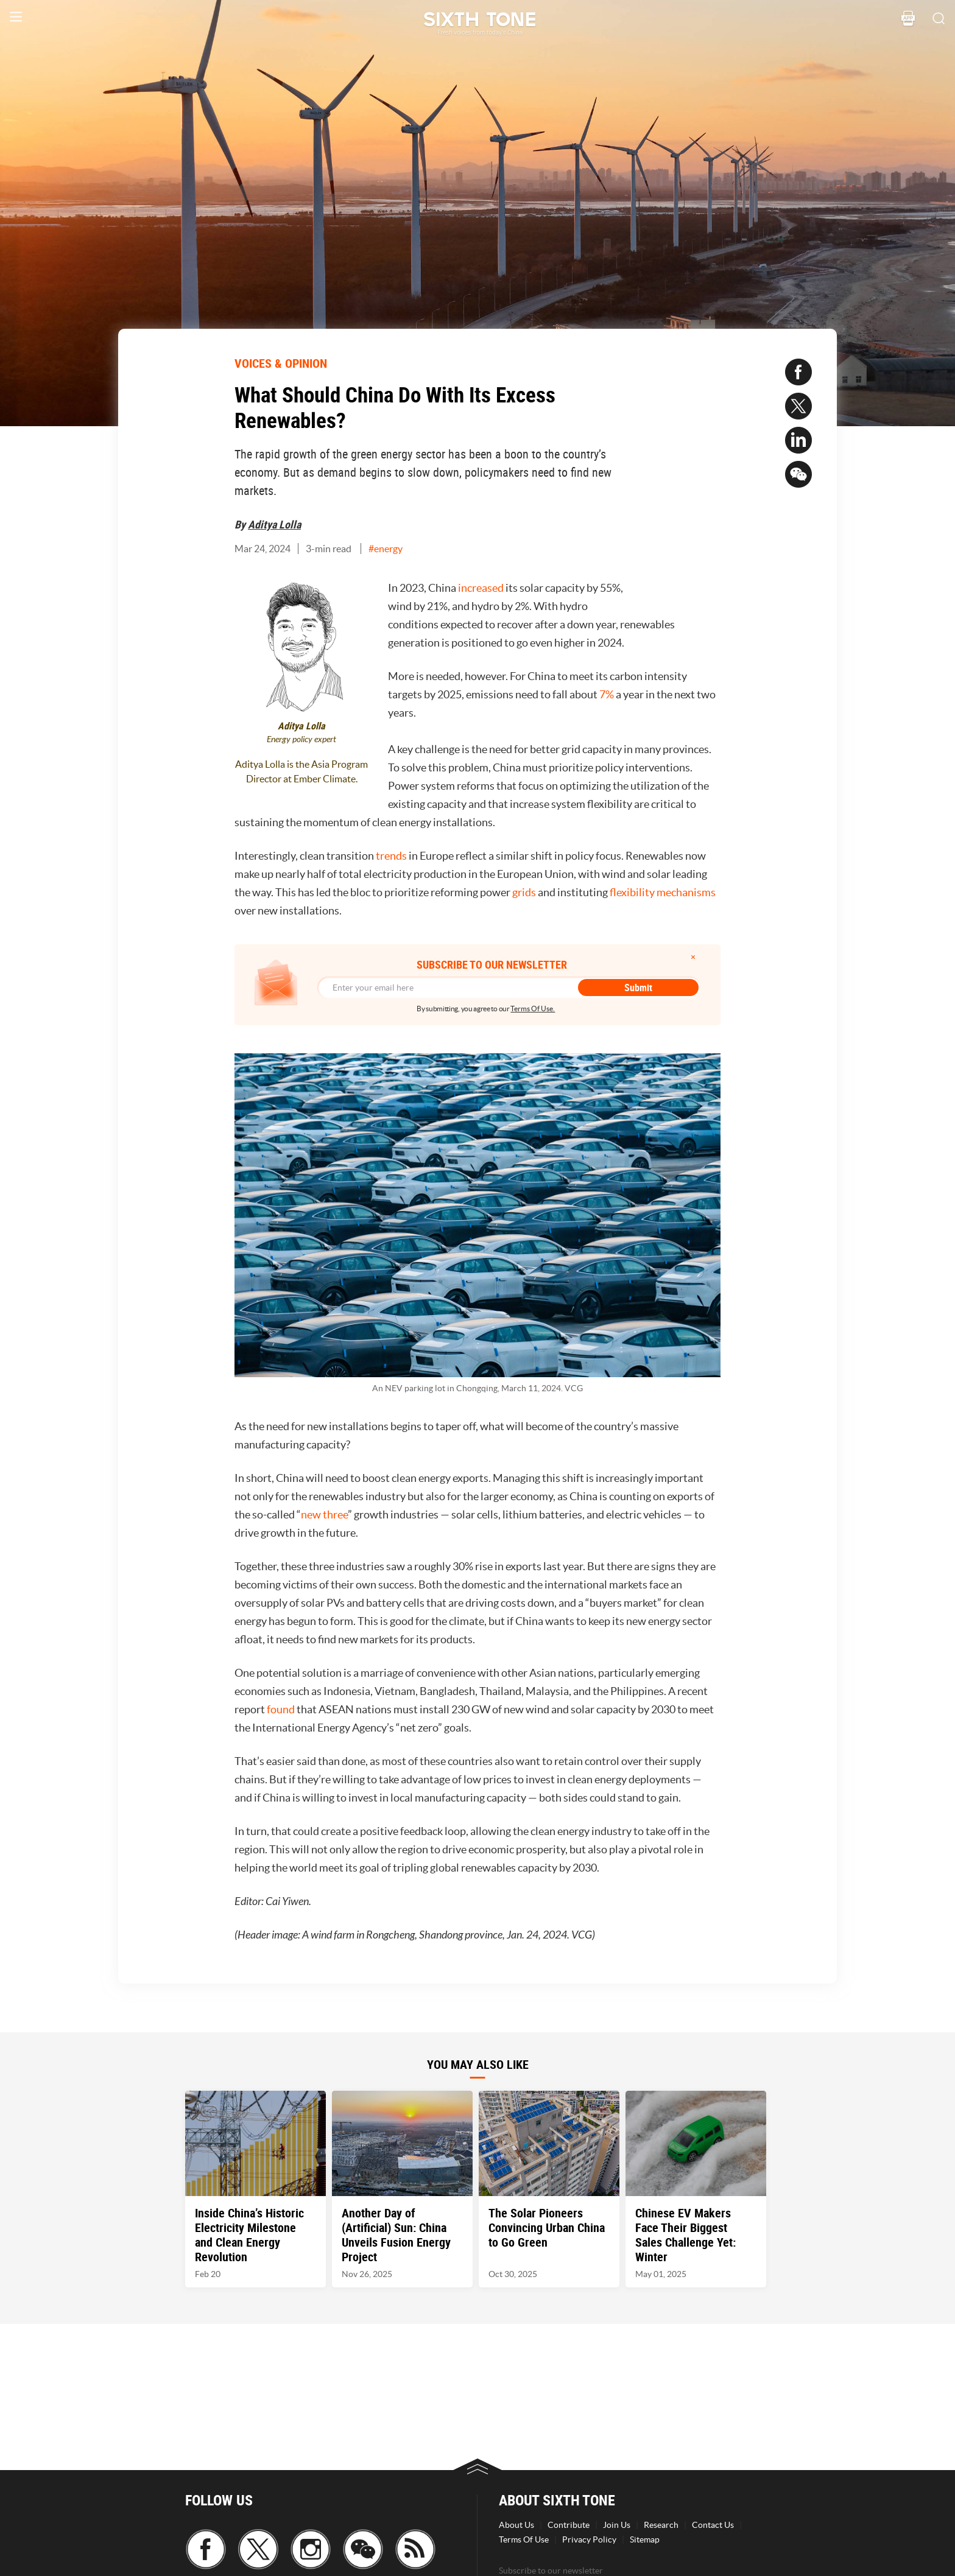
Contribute (569, 2525)
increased (481, 587)
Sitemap (645, 2539)
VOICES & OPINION (280, 363)
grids (524, 892)
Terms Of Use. (532, 1009)
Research (661, 2525)
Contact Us (713, 2525)
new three (324, 1514)
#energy (385, 548)
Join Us (616, 2525)
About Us (516, 2525)
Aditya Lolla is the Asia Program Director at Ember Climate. (301, 771)
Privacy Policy (589, 2539)
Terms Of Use (524, 2539)
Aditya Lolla (274, 524)
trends (391, 855)
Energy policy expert (301, 739)
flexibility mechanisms (662, 892)
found (281, 1709)
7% (606, 694)
